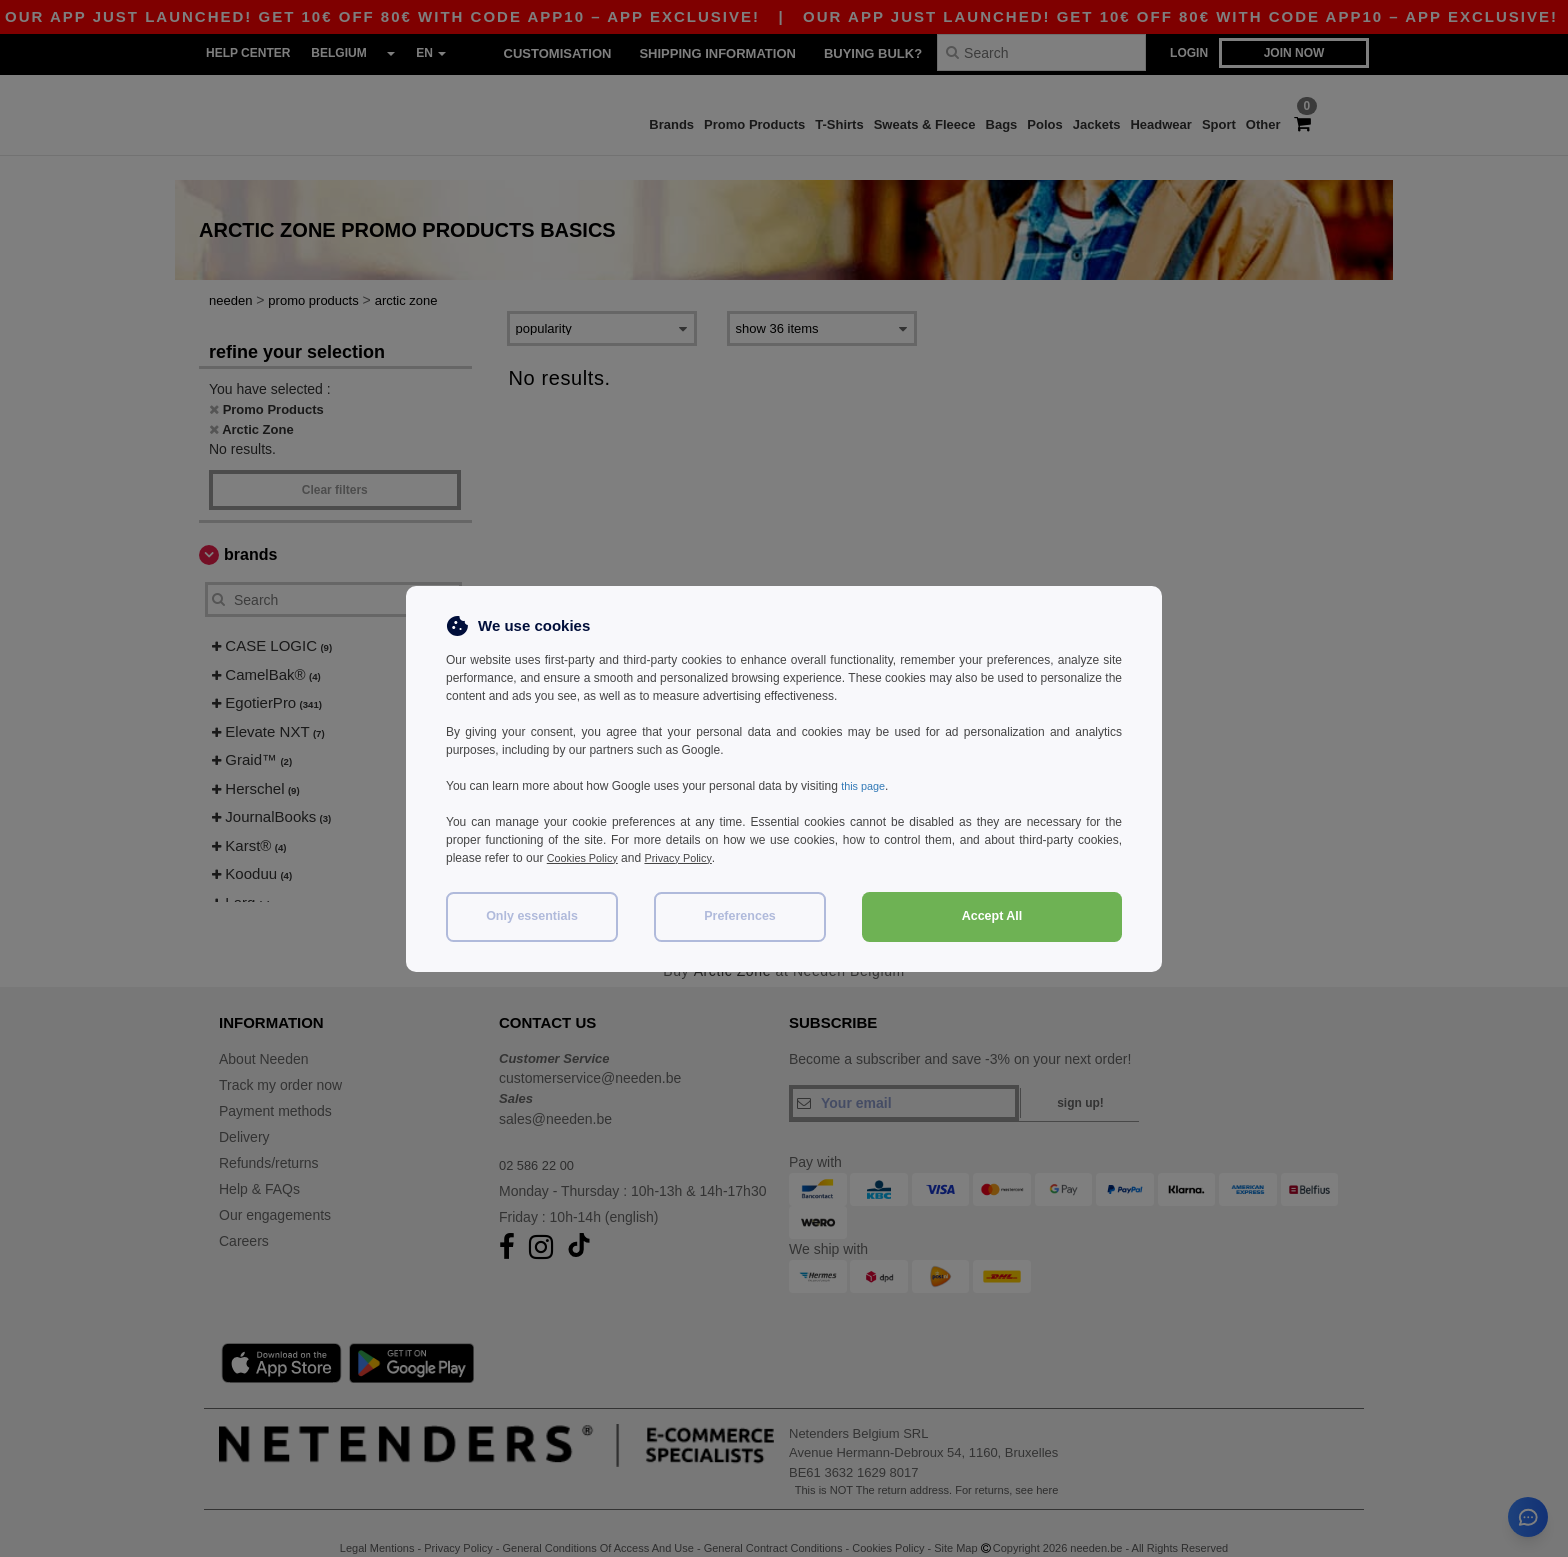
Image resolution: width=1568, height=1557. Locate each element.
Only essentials (532, 916)
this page (865, 786)
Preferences (740, 916)
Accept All (992, 916)
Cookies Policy (586, 858)
